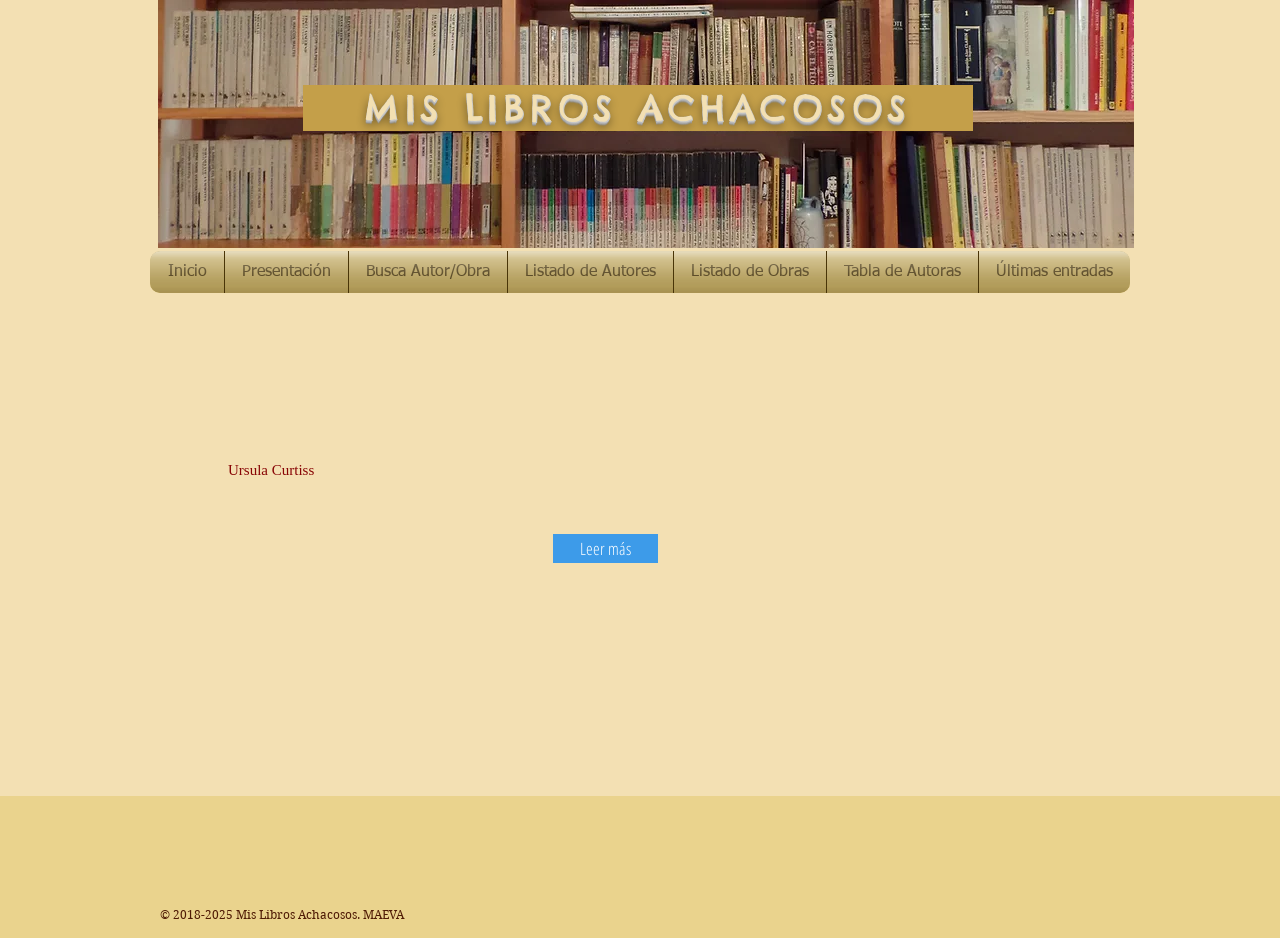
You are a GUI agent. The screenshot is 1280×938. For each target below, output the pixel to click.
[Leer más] (605, 548)
